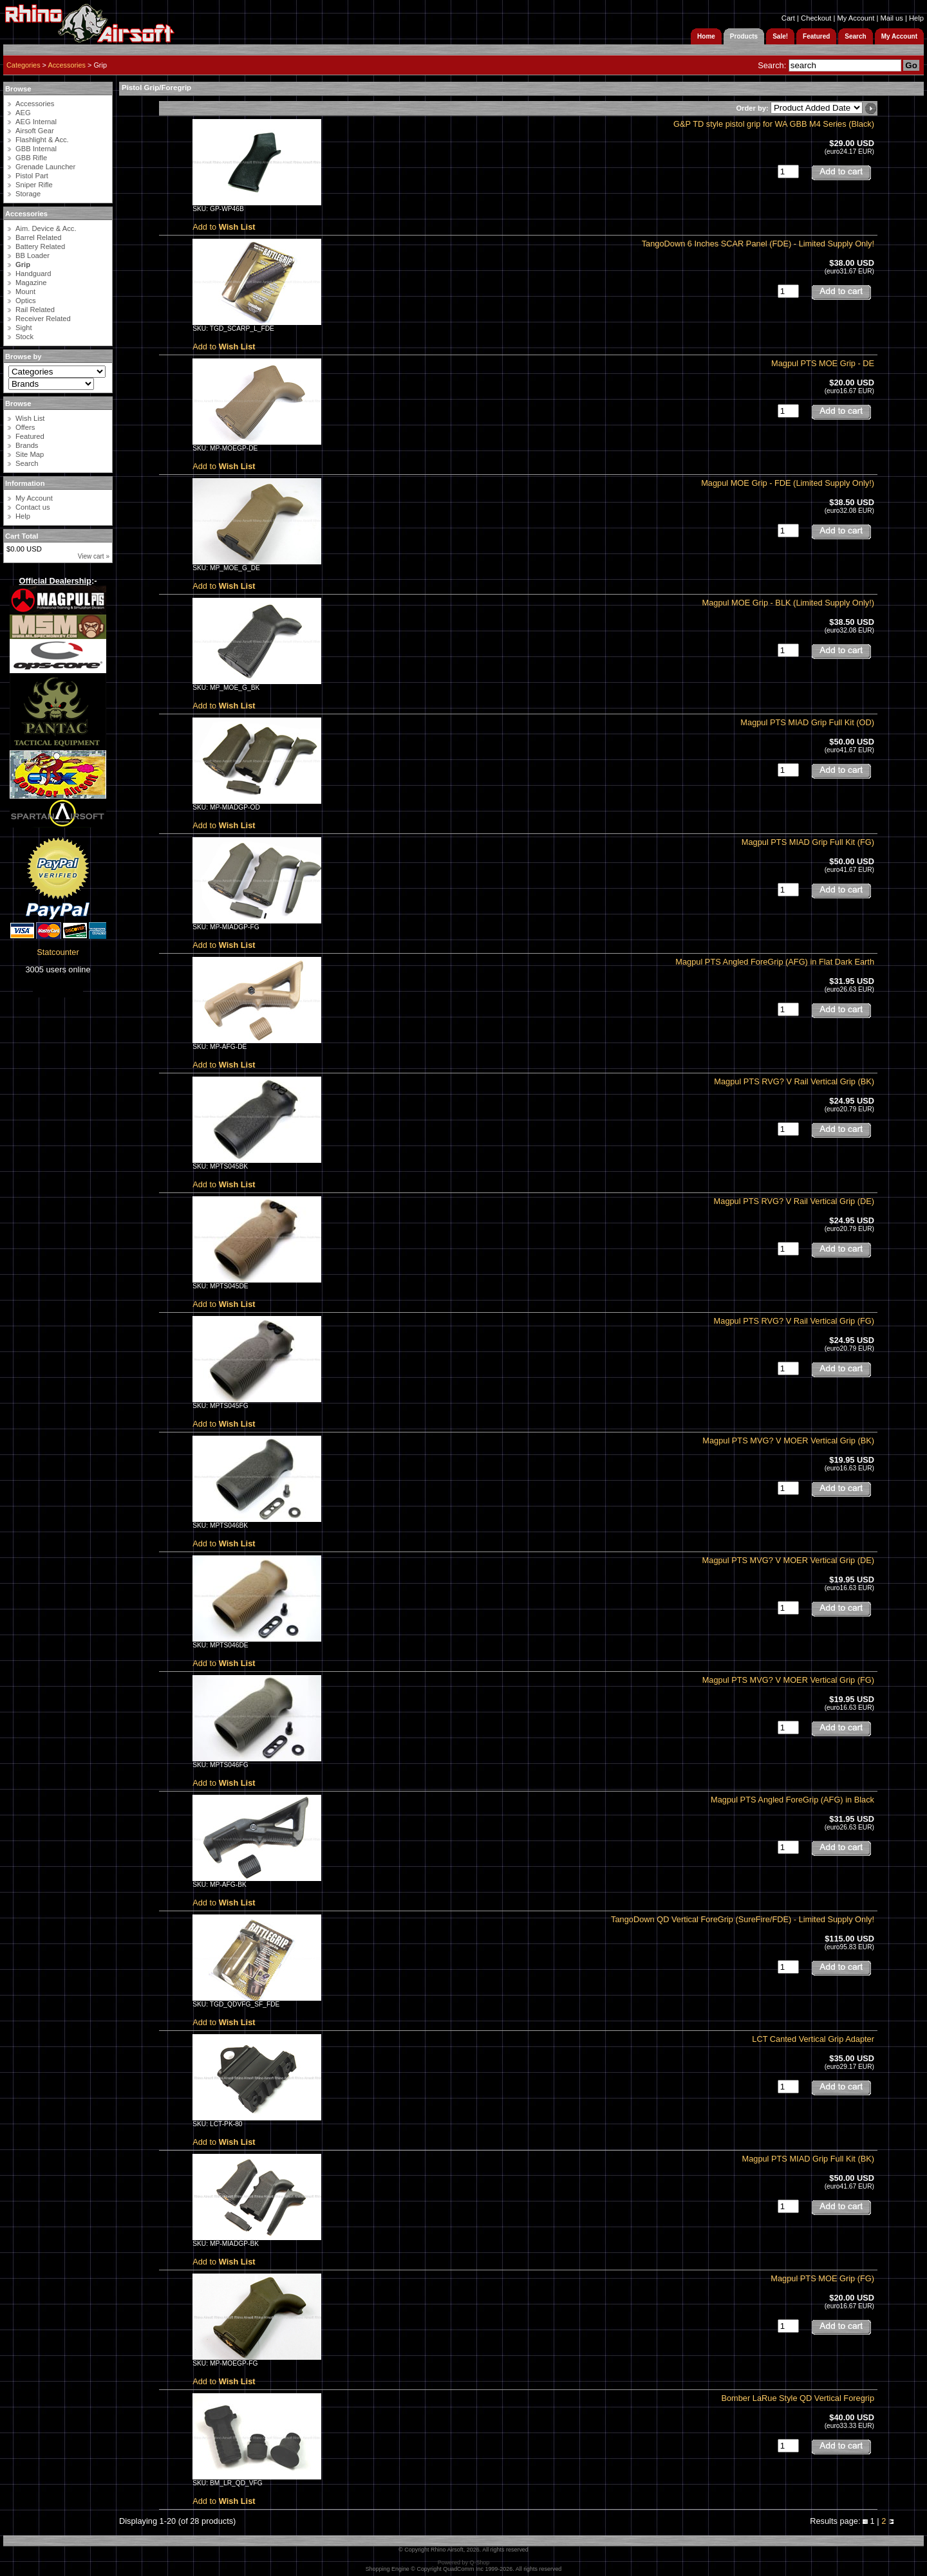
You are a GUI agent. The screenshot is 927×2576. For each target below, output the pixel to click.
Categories (23, 65)
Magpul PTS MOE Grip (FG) (822, 2278)
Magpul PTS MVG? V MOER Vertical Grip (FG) (788, 1680)
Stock (24, 336)
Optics (25, 300)
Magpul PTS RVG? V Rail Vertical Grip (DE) (794, 1201)
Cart (788, 18)
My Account (855, 18)
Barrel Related (38, 237)
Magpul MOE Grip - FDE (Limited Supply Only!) (787, 483)
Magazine (31, 282)
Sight (23, 327)
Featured (29, 436)
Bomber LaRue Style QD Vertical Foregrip (797, 2398)
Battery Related (40, 246)
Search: (772, 65)
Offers (25, 427)
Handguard (33, 273)
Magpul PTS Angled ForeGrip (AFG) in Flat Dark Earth (774, 962)
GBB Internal (36, 149)
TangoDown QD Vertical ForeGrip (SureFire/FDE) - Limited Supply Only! (742, 1919)
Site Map (29, 454)
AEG (23, 112)
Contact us (32, 507)
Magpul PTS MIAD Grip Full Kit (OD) (807, 722)
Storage (28, 194)
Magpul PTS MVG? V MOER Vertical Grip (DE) (788, 1560)
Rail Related (35, 309)
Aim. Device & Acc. (46, 228)
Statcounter (58, 952)
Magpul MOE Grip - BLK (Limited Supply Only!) (788, 602)
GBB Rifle (31, 158)
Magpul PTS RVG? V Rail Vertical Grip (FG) (794, 1321)
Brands (26, 445)
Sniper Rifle (34, 185)
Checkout (816, 18)
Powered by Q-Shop (464, 2562)
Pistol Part (31, 176)
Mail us (891, 18)
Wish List (29, 418)
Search (26, 463)
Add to (223, 227)
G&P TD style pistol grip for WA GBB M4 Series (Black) (773, 124)
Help (916, 18)
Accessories (67, 65)
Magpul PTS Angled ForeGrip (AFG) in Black (792, 1799)
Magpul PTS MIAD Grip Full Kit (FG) (808, 842)
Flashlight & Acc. (42, 140)
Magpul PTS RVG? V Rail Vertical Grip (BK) (794, 1081)
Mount (25, 291)
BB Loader (32, 255)
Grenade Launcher (45, 167)
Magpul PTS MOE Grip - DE (822, 363)
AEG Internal (36, 121)
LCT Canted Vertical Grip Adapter (813, 2039)
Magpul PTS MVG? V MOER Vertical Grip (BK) (788, 1440)
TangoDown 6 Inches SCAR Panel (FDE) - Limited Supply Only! (758, 243)
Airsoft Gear (34, 130)
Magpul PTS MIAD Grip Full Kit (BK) (808, 2159)
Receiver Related (43, 318)
